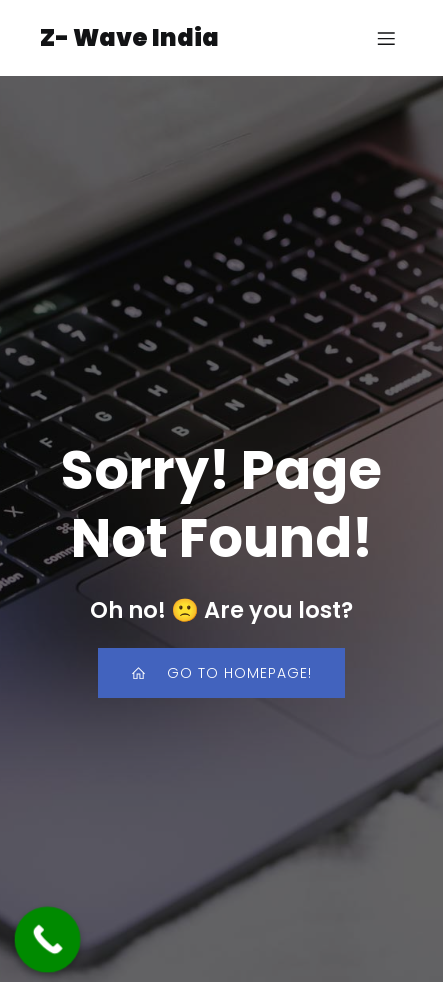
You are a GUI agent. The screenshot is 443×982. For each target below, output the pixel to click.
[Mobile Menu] (386, 38)
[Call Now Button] (48, 940)
